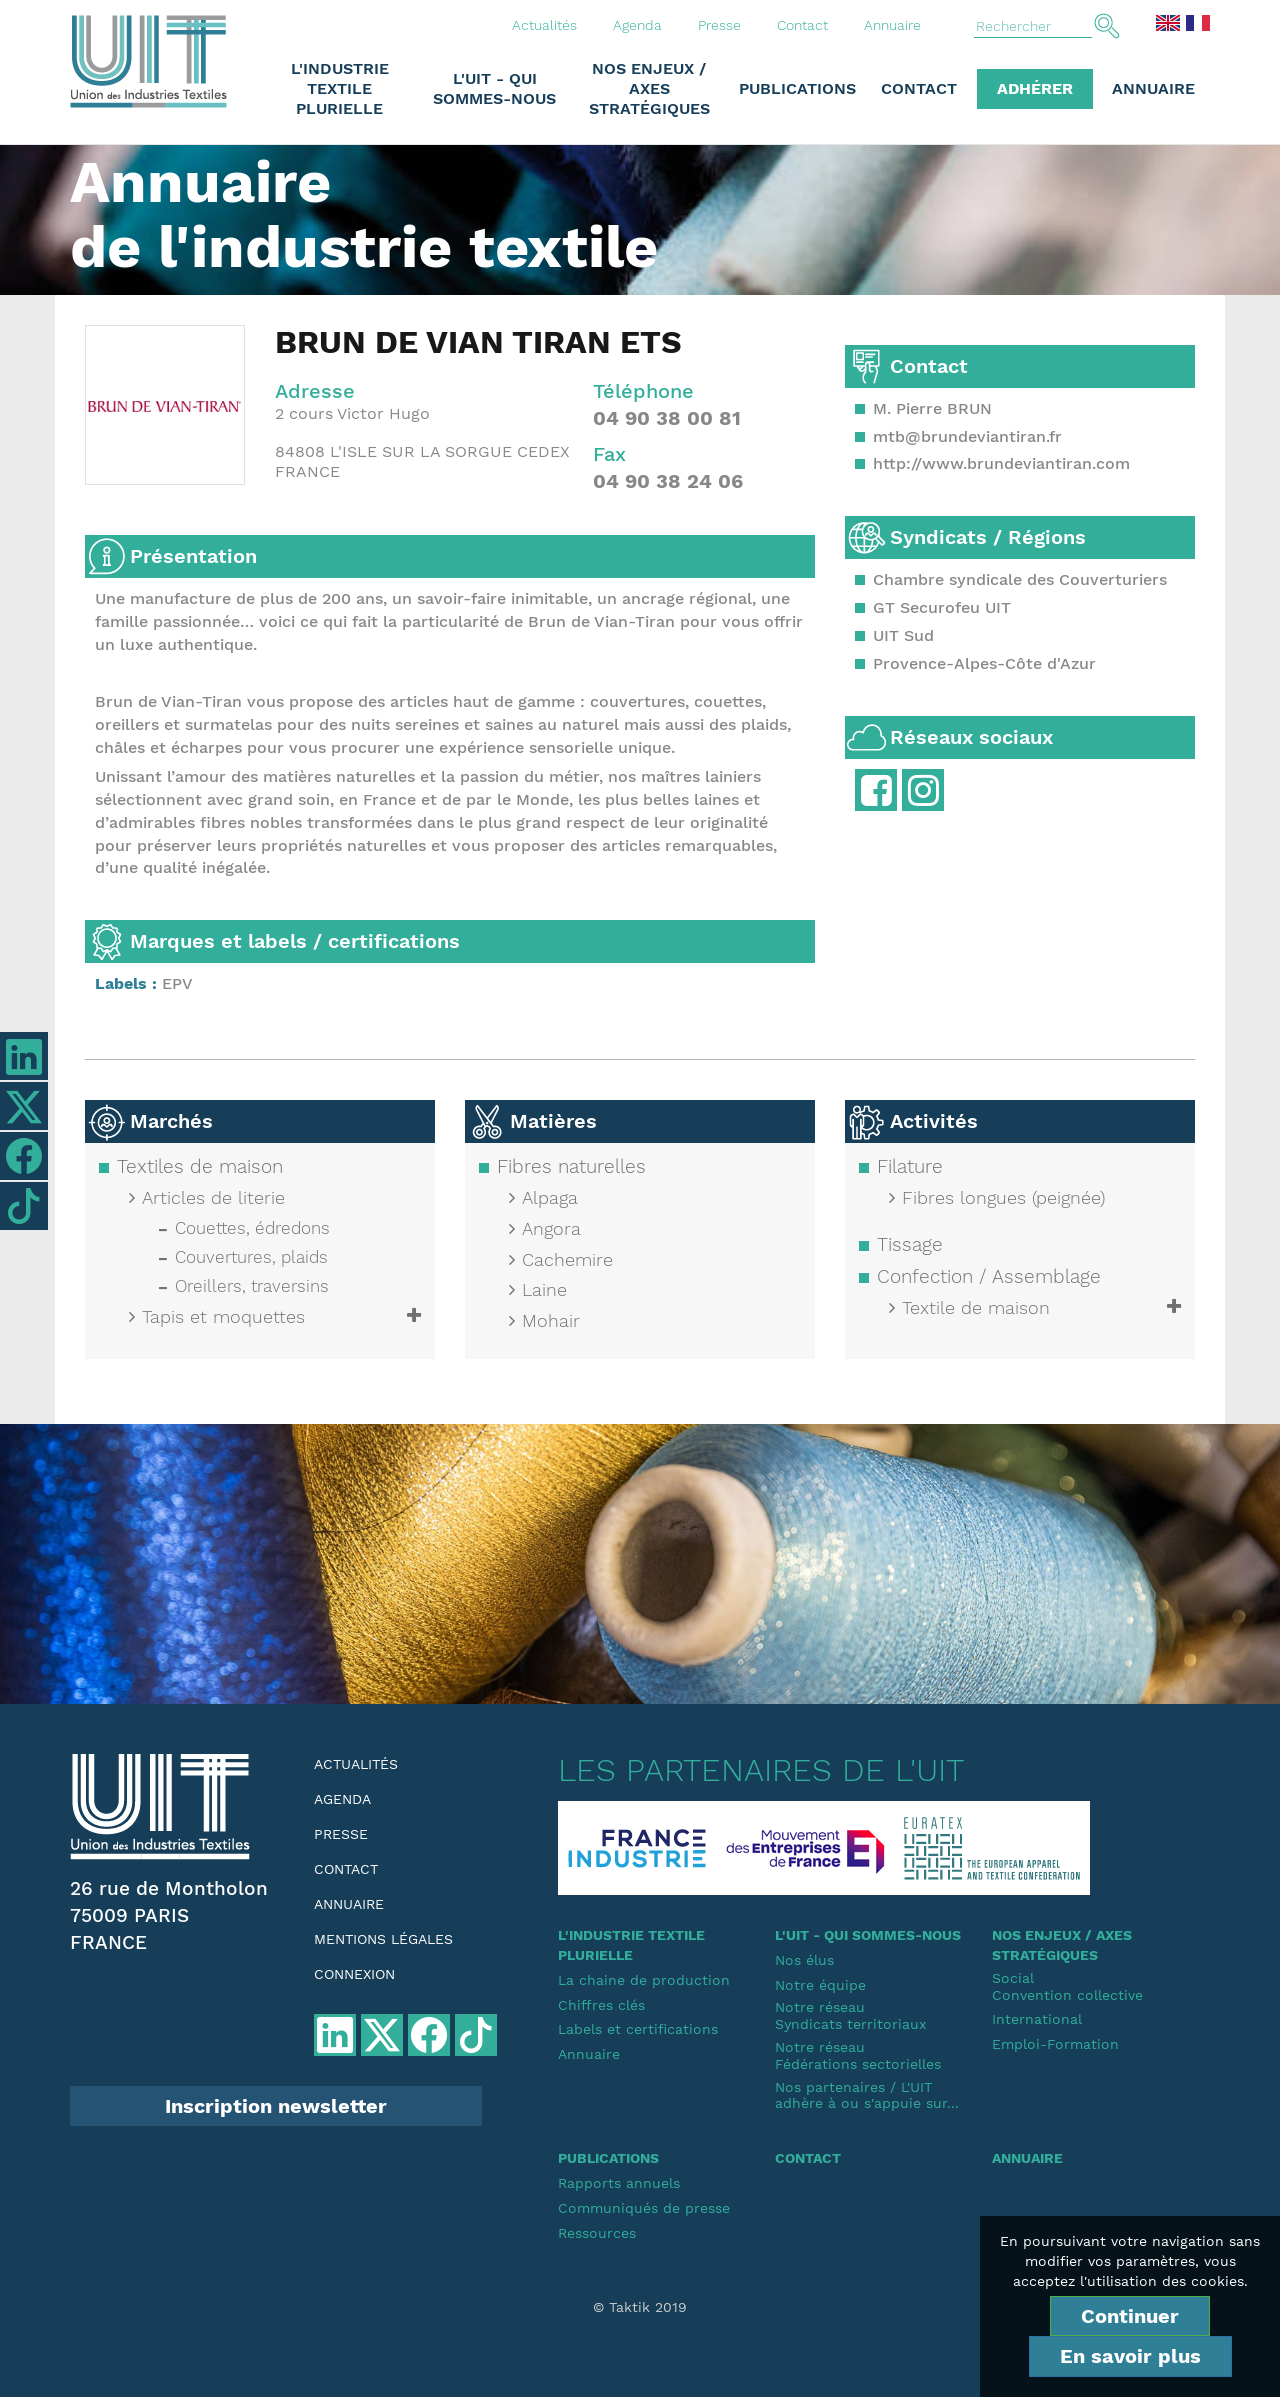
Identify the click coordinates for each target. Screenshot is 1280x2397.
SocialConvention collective (1067, 1986)
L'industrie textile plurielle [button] (340, 88)
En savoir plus (1130, 2356)
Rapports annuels (619, 2183)
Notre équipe (820, 1985)
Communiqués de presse (644, 2208)
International (1037, 2019)
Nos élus (804, 1960)
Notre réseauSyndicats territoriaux (850, 2015)
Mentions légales (383, 1939)
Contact (802, 25)
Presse (719, 25)
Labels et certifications (638, 2029)
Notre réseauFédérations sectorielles (858, 2055)
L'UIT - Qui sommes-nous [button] (494, 88)
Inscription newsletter (276, 2106)
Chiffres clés (601, 2005)
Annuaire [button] (1153, 88)
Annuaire (892, 25)
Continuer (1130, 2316)
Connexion (354, 1974)
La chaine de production (644, 1980)
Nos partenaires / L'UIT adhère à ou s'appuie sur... (867, 2095)
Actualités (544, 25)
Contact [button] (919, 88)
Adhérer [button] (1035, 88)
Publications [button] (797, 88)
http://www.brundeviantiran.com (1001, 463)
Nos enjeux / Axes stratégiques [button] (649, 88)
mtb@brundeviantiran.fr (967, 436)
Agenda (637, 25)
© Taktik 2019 (640, 2307)
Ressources (597, 2233)
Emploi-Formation (1055, 2044)
